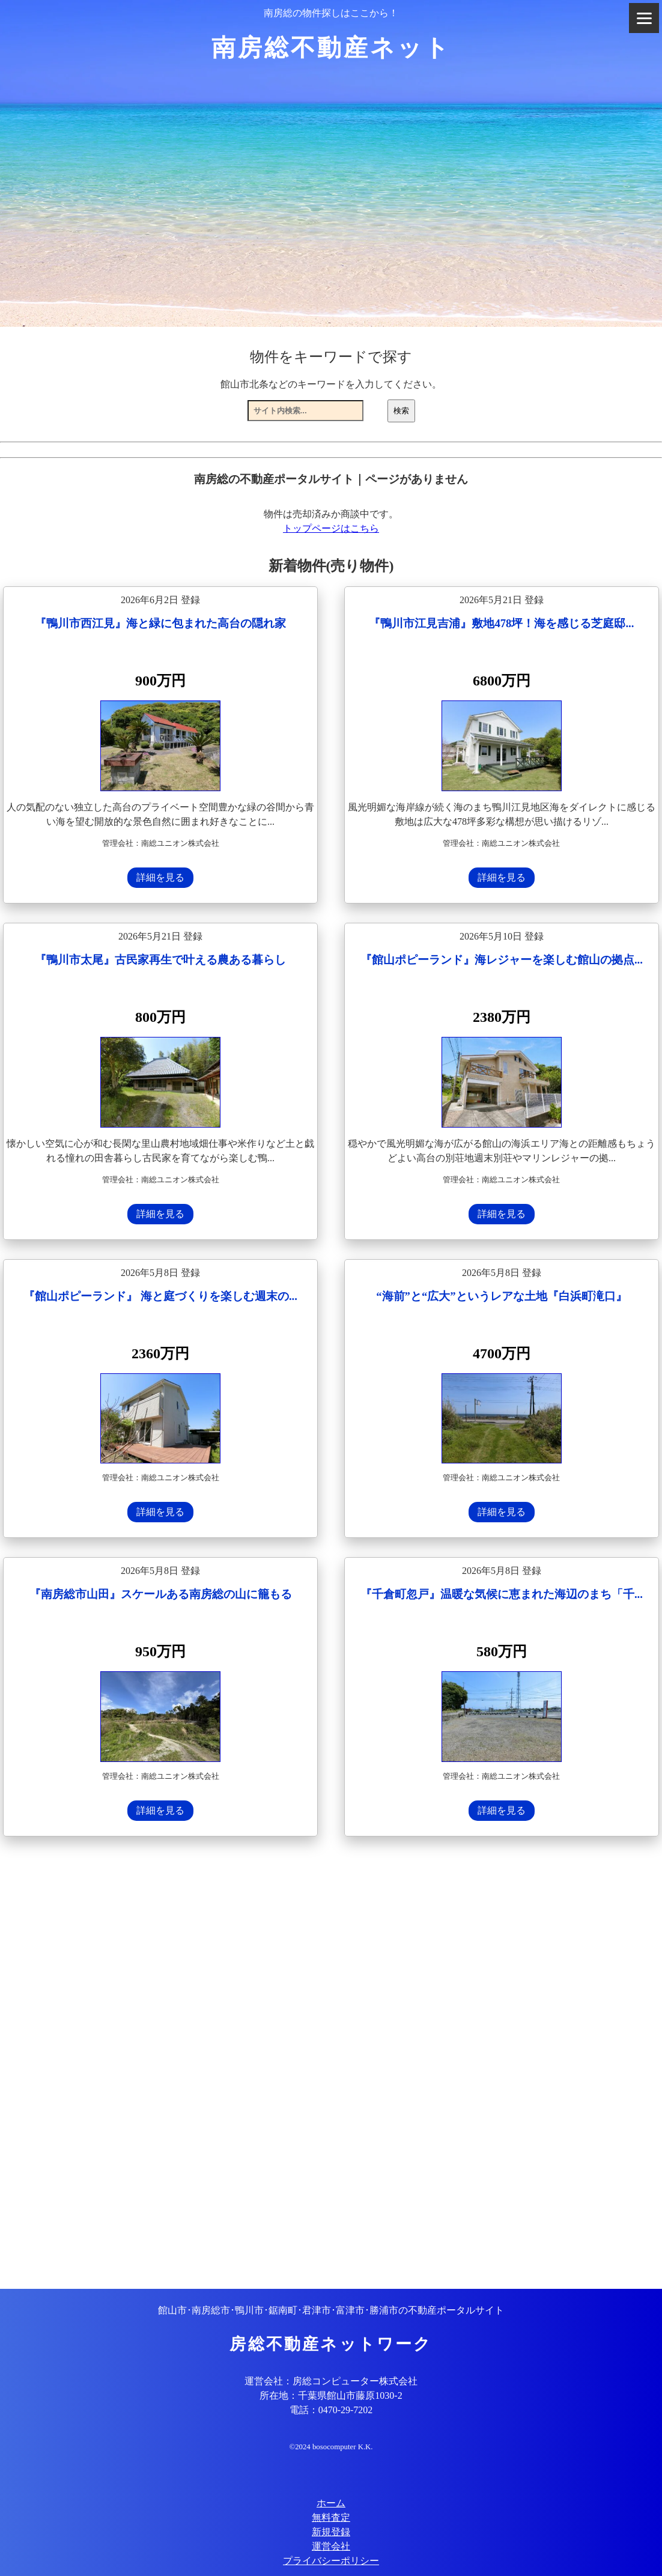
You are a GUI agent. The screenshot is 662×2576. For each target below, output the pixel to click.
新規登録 (331, 2532)
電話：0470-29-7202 (331, 2410)
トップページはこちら (331, 528)
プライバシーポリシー (331, 2561)
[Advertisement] (331, 2064)
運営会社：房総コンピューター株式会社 (331, 2381)
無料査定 (331, 2517)
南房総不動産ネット (331, 47)
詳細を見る (160, 877)
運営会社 (331, 2546)
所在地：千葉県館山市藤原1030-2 (331, 2395)
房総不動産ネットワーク (330, 2344)
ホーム (331, 2503)
